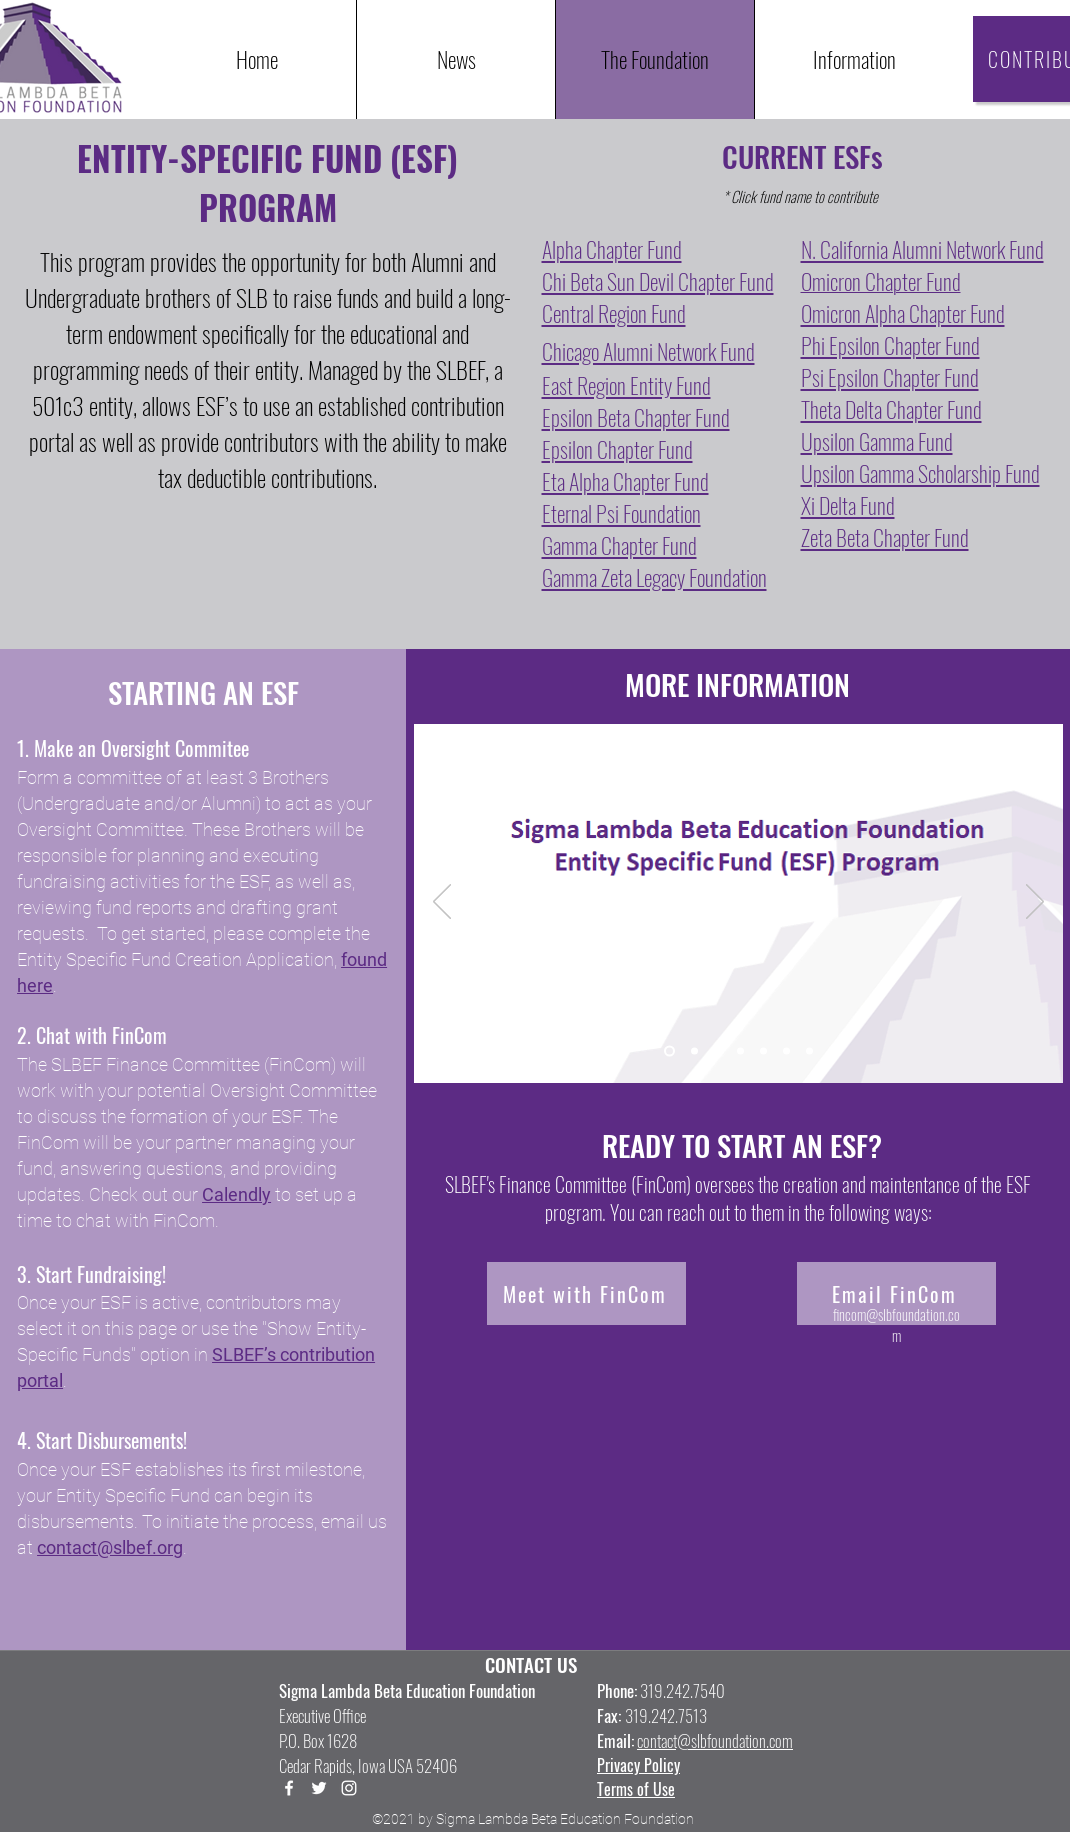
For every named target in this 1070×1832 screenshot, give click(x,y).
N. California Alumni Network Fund (922, 249)
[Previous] (442, 903)
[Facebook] (289, 1788)
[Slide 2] (694, 1051)
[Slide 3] (717, 1051)
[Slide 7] (809, 1051)
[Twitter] (319, 1788)
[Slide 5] (763, 1051)
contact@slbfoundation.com (715, 1740)
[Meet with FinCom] (586, 1293)
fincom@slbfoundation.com (896, 1324)
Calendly (236, 1194)
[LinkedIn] (349, 1788)
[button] (853, 59)
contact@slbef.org (110, 1547)
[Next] (1035, 903)
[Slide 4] (740, 1051)
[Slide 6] (786, 1051)
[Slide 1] (669, 1051)
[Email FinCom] (896, 1293)
